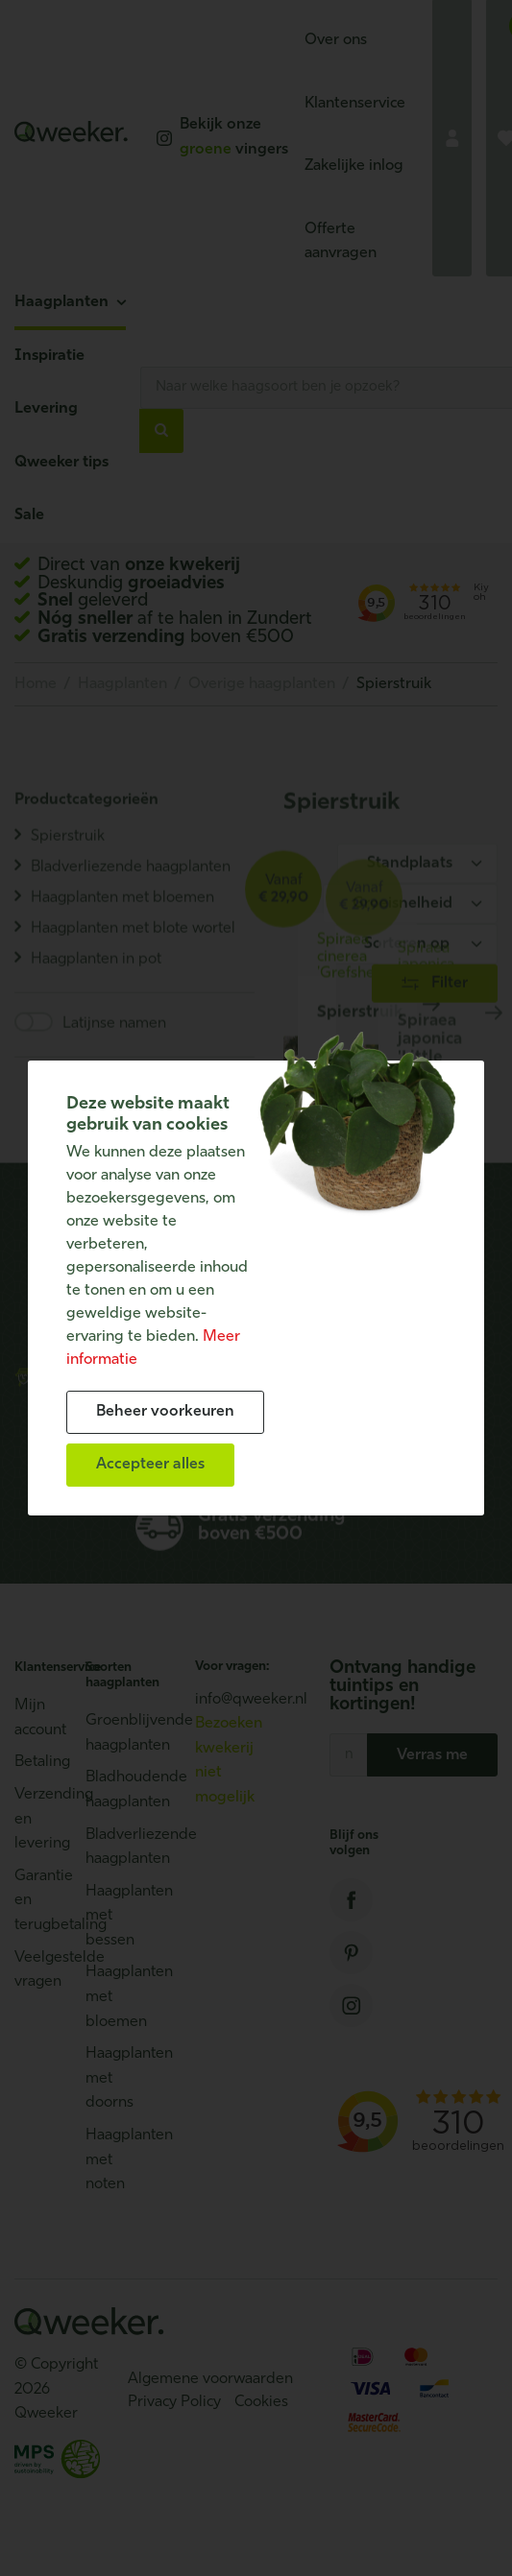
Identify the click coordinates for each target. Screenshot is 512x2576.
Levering (46, 409)
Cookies (261, 2402)
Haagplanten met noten (111, 2160)
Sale (29, 515)
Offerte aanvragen (341, 242)
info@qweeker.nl (251, 1699)
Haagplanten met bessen (111, 1916)
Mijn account (40, 1718)
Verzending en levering (40, 1819)
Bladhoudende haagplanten (111, 1790)
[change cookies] (165, 1412)
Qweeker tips (61, 462)
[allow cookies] (150, 1465)
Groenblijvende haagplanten (111, 1733)
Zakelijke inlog (354, 166)
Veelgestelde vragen (40, 1970)
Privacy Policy (174, 2402)
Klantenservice (355, 103)
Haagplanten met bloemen (111, 1997)
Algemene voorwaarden (210, 2379)
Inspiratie (49, 356)
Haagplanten (61, 302)
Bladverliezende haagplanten (111, 1847)
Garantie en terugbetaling (40, 1901)
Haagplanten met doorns (111, 2078)
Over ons (336, 40)
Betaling (40, 1762)
